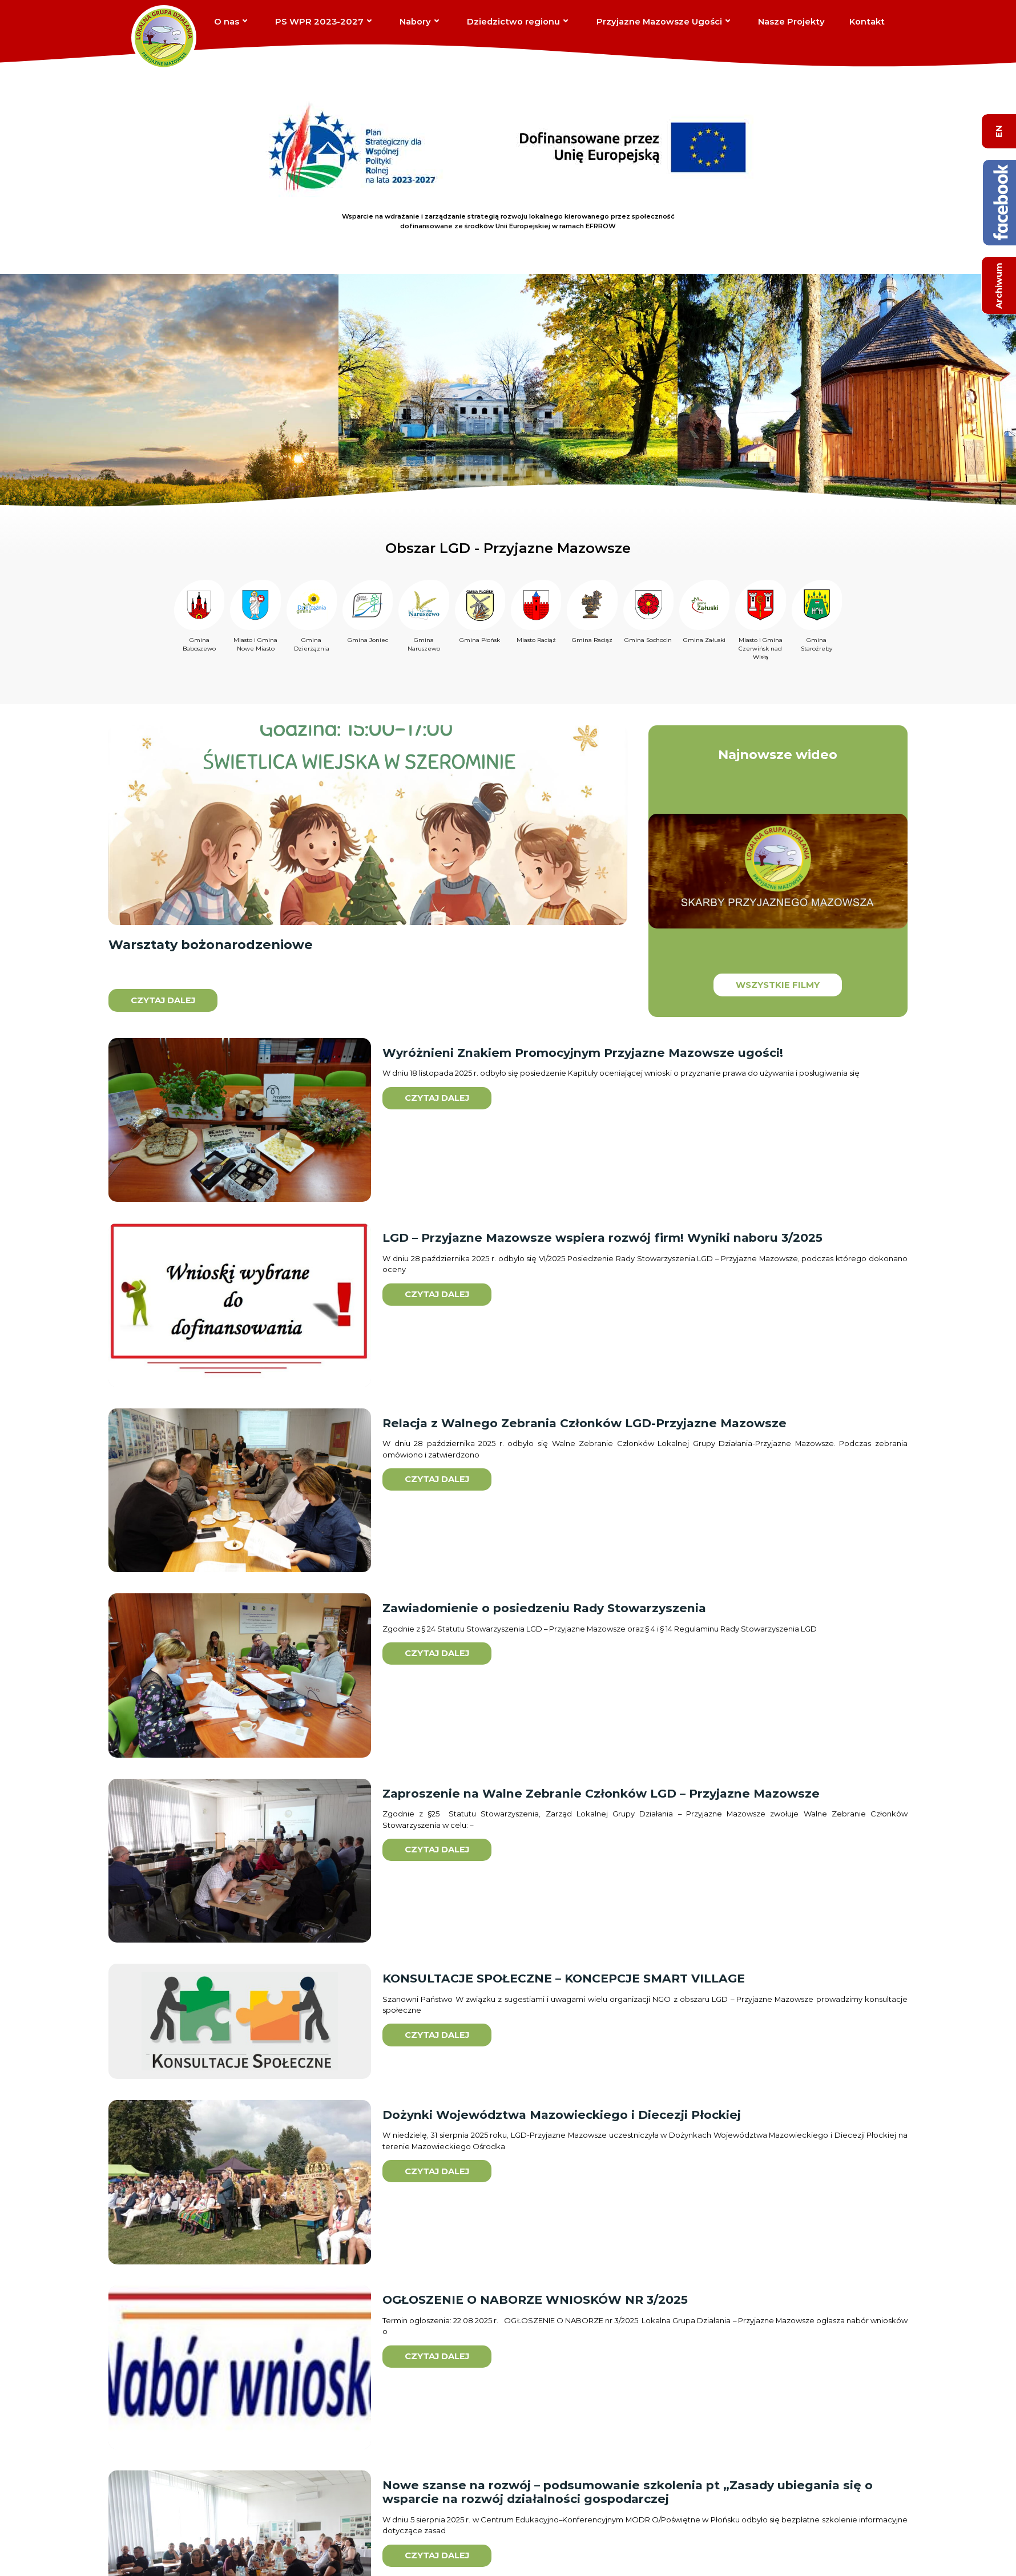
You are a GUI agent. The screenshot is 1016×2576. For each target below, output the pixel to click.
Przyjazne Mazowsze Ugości (659, 22)
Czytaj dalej (163, 1000)
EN (999, 131)
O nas (226, 22)
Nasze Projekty (791, 22)
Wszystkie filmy (778, 985)
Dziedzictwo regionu (513, 22)
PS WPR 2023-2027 (319, 22)
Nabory (415, 22)
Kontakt (867, 22)
